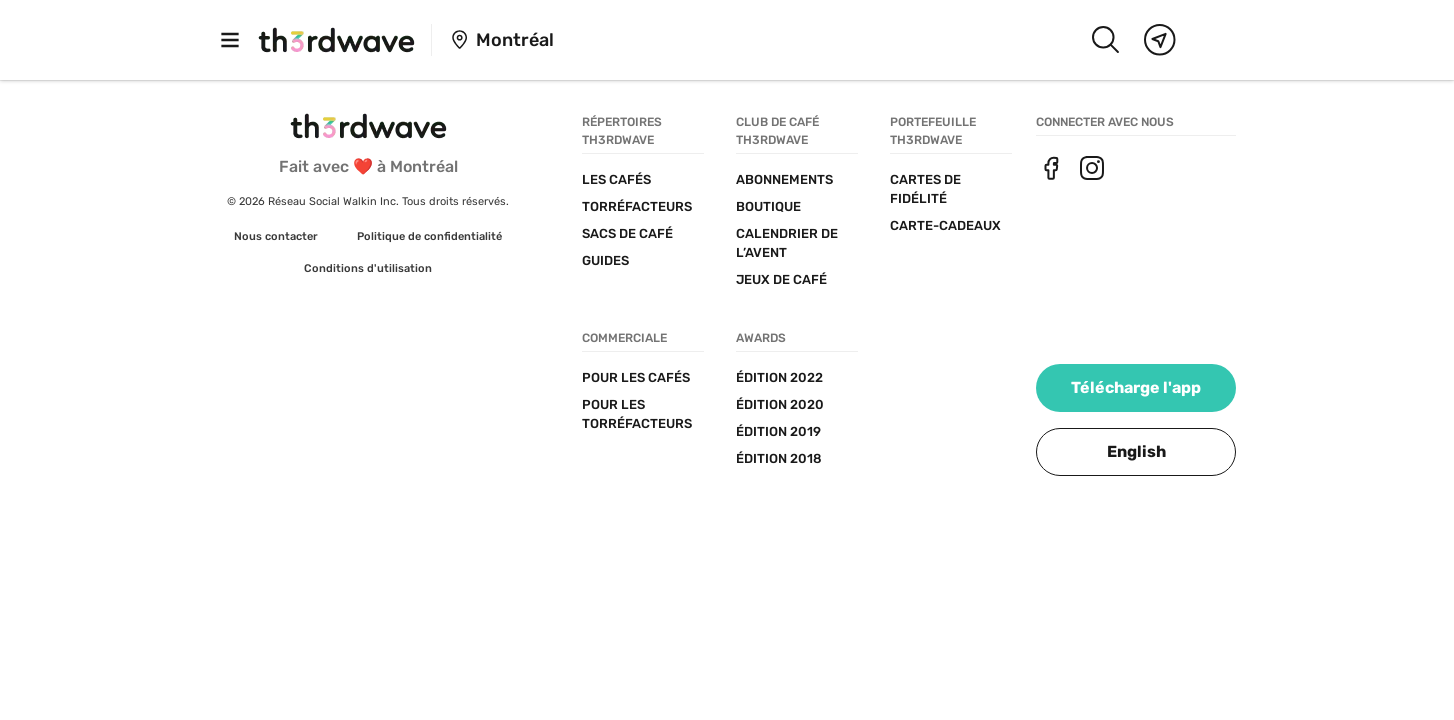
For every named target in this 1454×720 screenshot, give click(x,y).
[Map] (1160, 40)
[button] (1136, 452)
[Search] (1105, 40)
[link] (276, 237)
